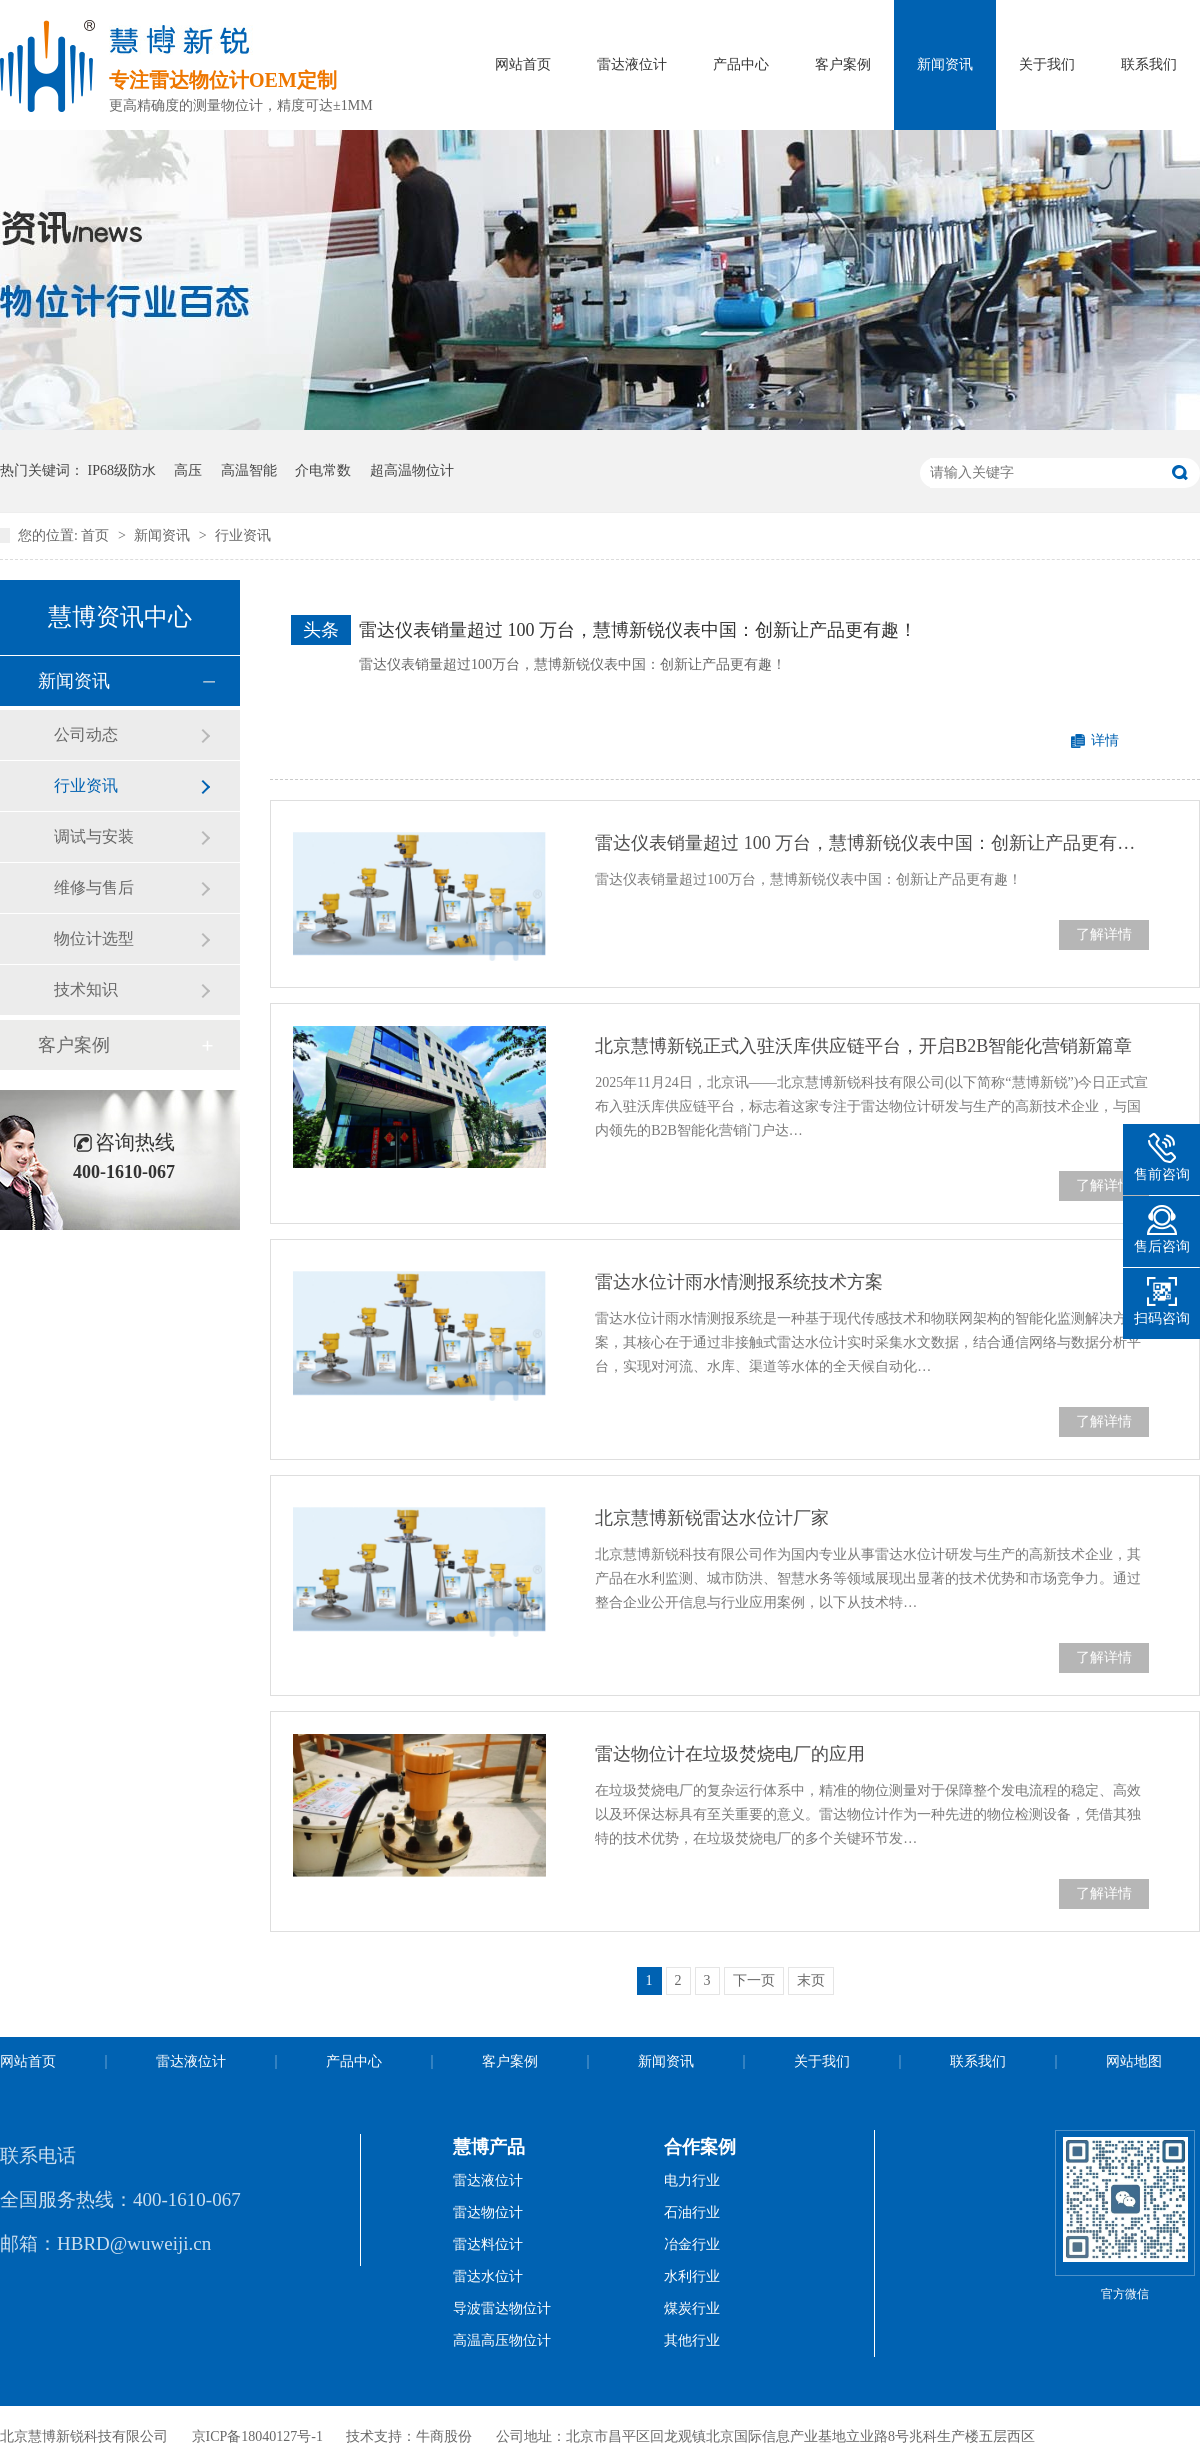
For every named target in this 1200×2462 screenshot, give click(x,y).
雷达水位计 (488, 2276)
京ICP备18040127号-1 (257, 2436)
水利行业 (692, 2276)
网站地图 (1134, 2061)
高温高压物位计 (502, 2340)
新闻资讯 (945, 64)
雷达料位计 (488, 2244)
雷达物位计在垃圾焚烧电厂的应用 (730, 1754)
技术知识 (86, 989)
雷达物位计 (488, 2212)
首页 (97, 535)
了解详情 (1104, 934)
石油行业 (692, 2212)
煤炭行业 (692, 2308)
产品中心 (741, 64)
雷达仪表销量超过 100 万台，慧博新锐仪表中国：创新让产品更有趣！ (638, 630)
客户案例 (843, 64)
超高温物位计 (412, 470)
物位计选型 (94, 938)
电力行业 (692, 2180)
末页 (811, 1980)
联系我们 (1149, 64)
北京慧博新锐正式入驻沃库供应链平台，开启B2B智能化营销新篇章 (863, 1046)
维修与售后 (94, 887)
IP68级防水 (122, 470)
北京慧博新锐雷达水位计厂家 (712, 1518)
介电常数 (323, 470)
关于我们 (1047, 64)
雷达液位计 (632, 64)
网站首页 (523, 64)
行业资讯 (243, 535)
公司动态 (86, 734)
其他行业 (692, 2340)
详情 (1105, 740)
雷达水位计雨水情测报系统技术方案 (739, 1282)
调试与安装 (94, 836)
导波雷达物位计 (502, 2308)
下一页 (754, 1980)
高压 (188, 470)
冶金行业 (692, 2244)
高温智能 (249, 470)
